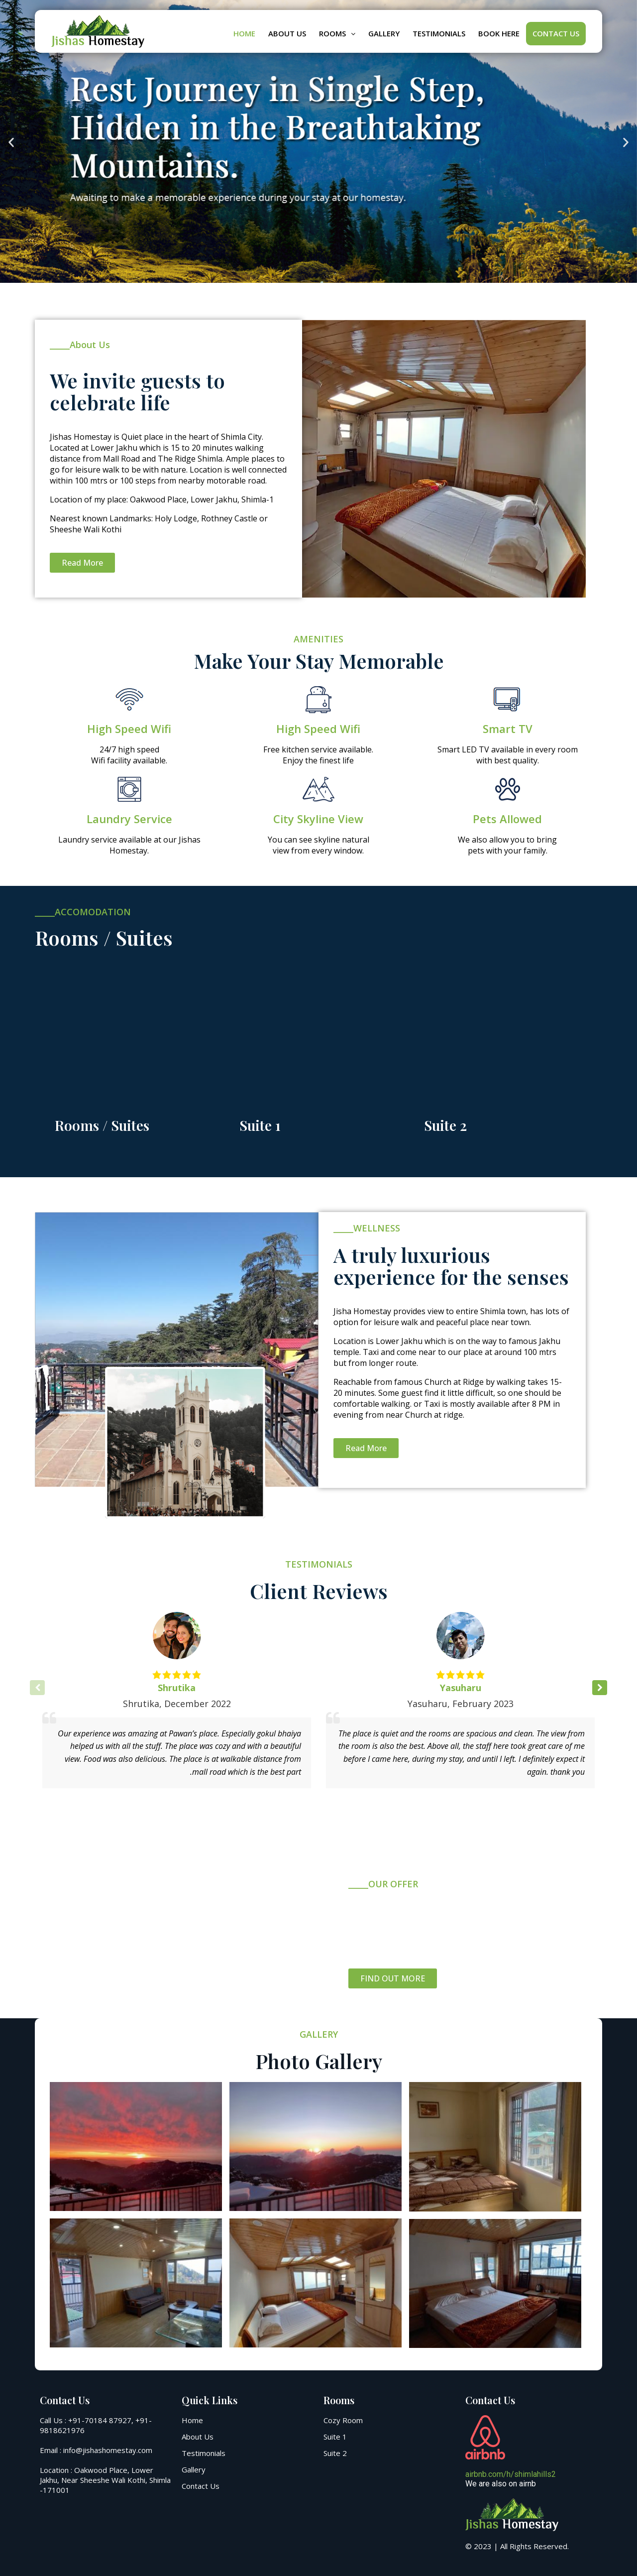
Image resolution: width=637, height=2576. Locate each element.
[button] (11, 142)
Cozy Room (343, 2420)
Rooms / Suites (102, 1125)
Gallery (384, 33)
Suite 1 (260, 1125)
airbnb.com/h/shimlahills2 (510, 2474)
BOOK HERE (499, 33)
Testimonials (439, 33)
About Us (287, 33)
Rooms (337, 33)
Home (244, 33)
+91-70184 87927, (100, 2420)
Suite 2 (445, 1125)
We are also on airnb (500, 2483)
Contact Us (555, 33)
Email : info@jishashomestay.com (96, 2450)
